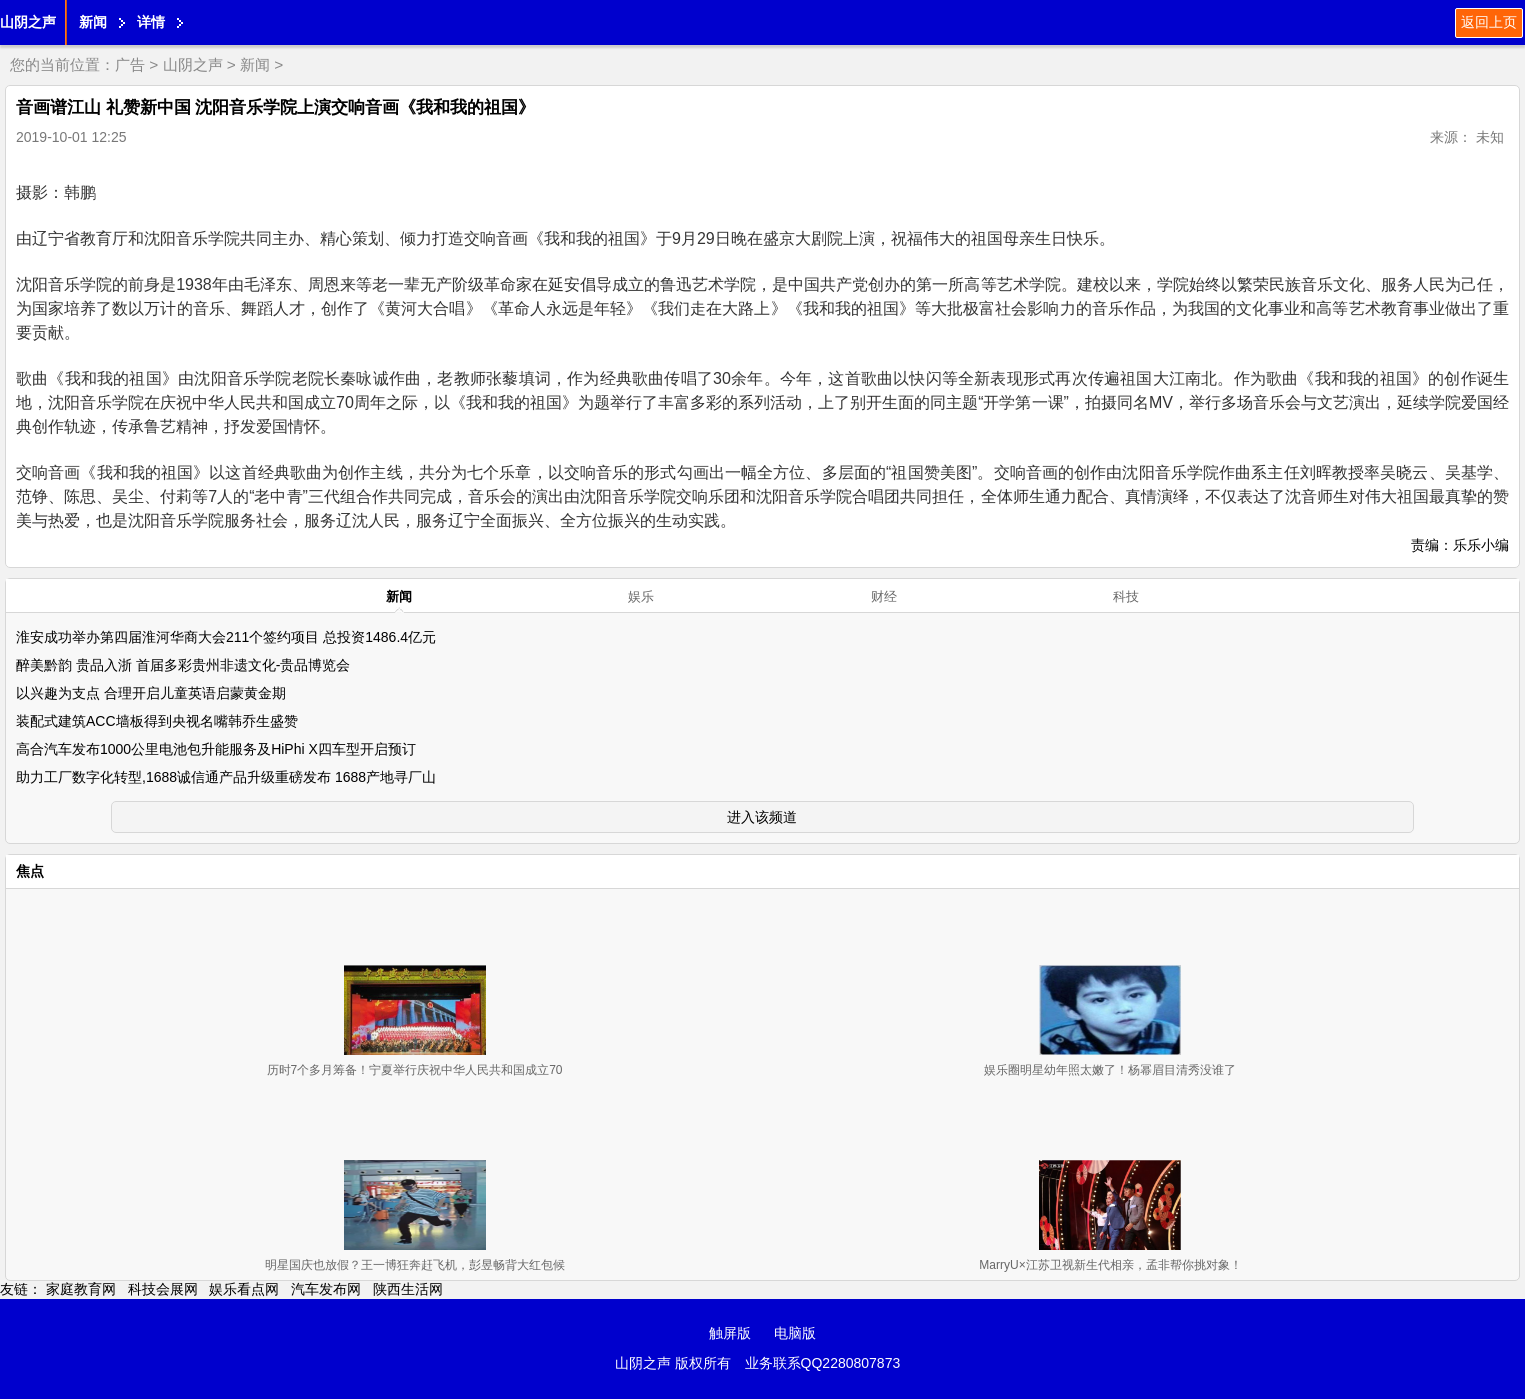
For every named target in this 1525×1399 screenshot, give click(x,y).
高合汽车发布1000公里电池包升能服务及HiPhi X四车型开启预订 (216, 749)
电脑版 (795, 1333)
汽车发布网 (326, 1289)
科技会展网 (163, 1289)
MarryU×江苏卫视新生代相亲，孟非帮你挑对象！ (1110, 1265)
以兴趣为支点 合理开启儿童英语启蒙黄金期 (151, 693)
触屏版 (730, 1333)
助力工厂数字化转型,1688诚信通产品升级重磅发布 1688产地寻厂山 (226, 777)
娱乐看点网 (244, 1289)
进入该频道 (762, 817)
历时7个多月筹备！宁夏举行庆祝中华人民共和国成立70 (415, 1070)
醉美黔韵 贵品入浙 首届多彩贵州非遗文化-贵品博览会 (183, 665)
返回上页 (1489, 22)
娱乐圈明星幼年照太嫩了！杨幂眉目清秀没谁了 (1110, 1070)
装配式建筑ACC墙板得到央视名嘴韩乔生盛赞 (157, 721)
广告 (130, 64)
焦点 (30, 871)
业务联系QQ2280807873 (823, 1363)
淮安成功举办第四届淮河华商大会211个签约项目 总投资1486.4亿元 (226, 637)
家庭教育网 (81, 1289)
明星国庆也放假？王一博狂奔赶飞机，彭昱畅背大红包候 (415, 1265)
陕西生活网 (408, 1289)
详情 (151, 22)
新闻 (93, 22)
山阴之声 (28, 22)
